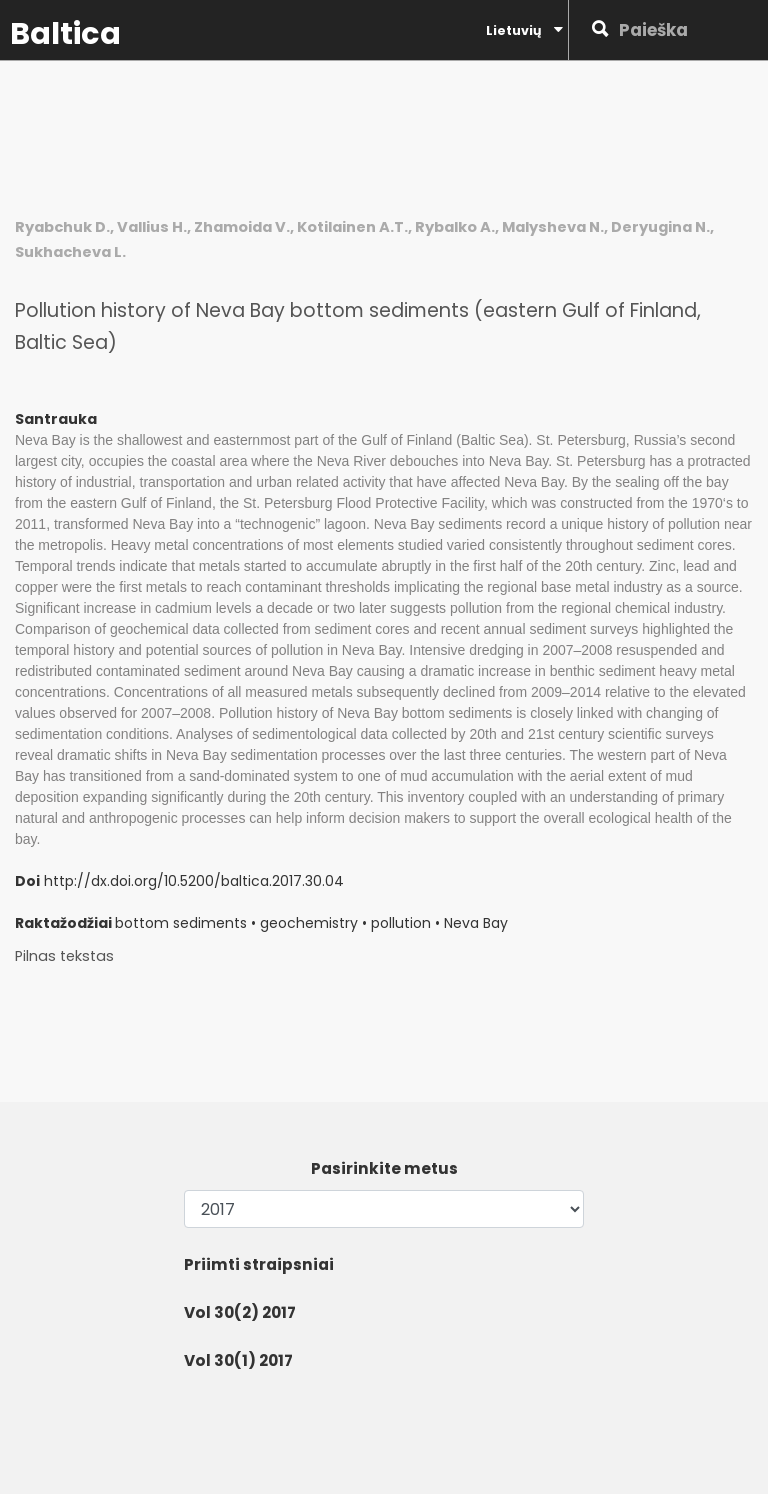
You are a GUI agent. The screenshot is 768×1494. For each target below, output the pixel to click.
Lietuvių (524, 30)
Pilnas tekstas (64, 956)
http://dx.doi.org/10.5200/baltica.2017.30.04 (194, 881)
